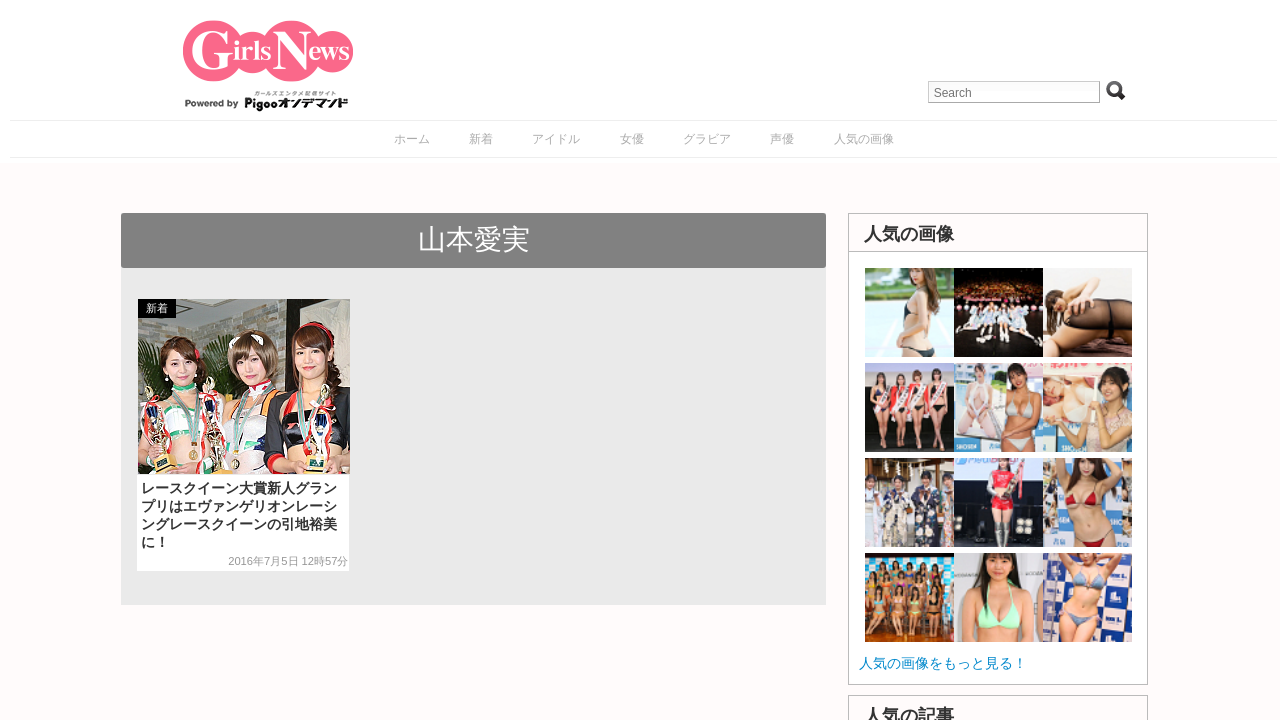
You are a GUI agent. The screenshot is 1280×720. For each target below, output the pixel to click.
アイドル (556, 139)
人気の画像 (864, 139)
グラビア (707, 139)
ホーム (412, 139)
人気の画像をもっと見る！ (943, 663)
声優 (782, 139)
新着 (481, 139)
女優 (632, 139)
